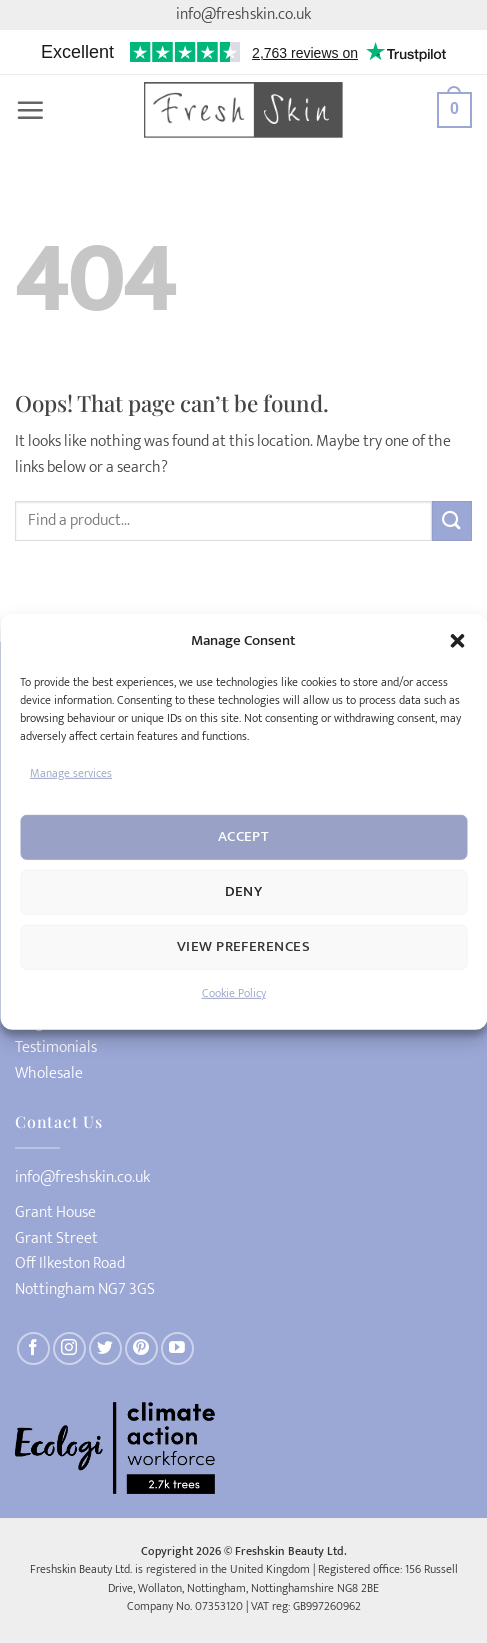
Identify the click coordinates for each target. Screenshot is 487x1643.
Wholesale (49, 1074)
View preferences (243, 946)
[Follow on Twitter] (105, 1348)
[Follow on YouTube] (177, 1348)
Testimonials (56, 1048)
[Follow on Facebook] (33, 1348)
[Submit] (452, 520)
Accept (244, 836)
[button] (457, 640)
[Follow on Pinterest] (141, 1348)
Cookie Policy (234, 993)
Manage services (71, 772)
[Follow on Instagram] (69, 1348)
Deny (244, 891)
